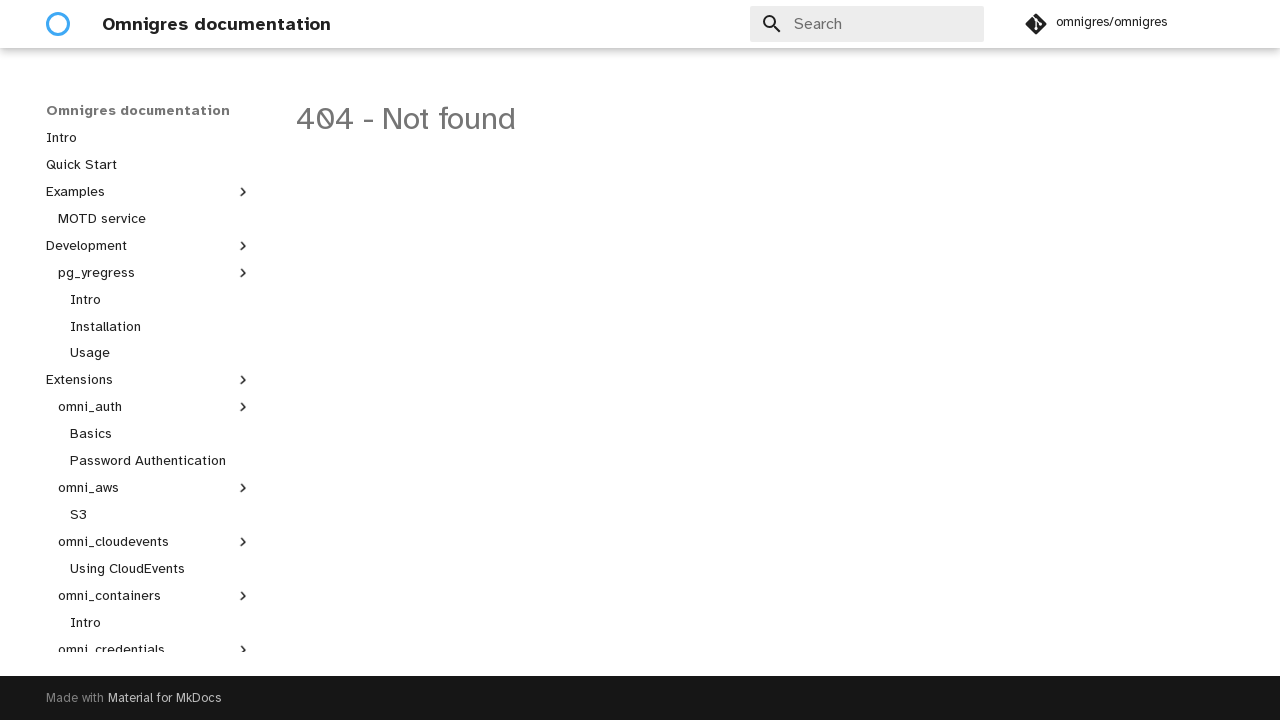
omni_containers (155, 596)
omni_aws (155, 488)
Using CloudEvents (127, 568)
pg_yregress (155, 273)
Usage (90, 352)
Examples (149, 192)
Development (149, 246)
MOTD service (102, 218)
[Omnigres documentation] (58, 24)
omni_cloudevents (155, 542)
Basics (91, 433)
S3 (78, 514)
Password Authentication (148, 460)
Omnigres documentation (138, 110)
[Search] (867, 24)
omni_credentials (155, 650)
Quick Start (81, 164)
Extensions (149, 380)
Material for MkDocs (164, 698)
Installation (105, 326)
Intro (61, 137)
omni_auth (155, 407)
